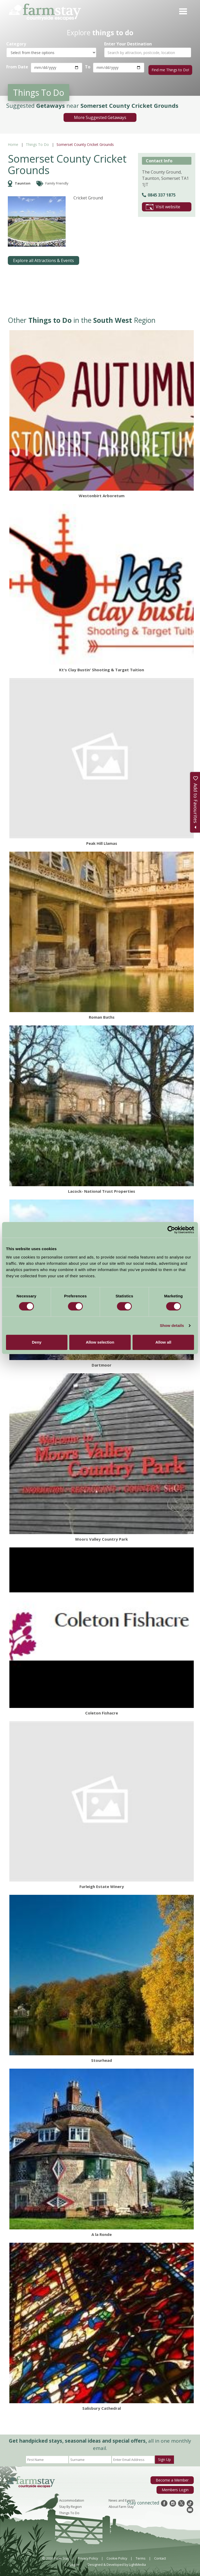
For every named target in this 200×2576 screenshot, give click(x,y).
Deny (36, 1342)
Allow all (163, 1342)
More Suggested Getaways (100, 115)
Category (16, 44)
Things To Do (37, 142)
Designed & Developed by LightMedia (117, 2562)
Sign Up (164, 2457)
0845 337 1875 (159, 193)
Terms (141, 2556)
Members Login (176, 2486)
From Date (17, 67)
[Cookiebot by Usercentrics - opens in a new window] (171, 1230)
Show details (172, 1325)
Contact (160, 2556)
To (86, 67)
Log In (74, 2562)
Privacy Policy (88, 2556)
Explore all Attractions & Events (43, 258)
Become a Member (174, 2478)
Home (13, 142)
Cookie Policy (117, 2556)
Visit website (163, 205)
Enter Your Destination (128, 44)
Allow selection (100, 1342)
